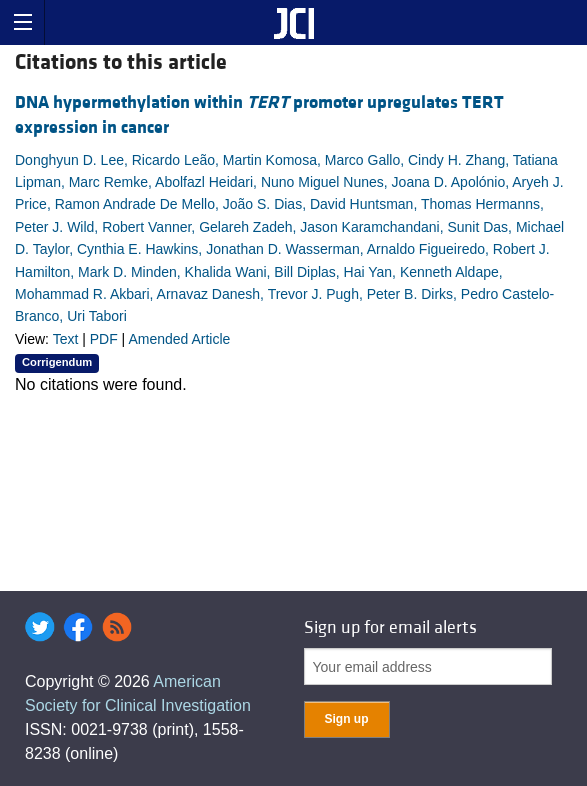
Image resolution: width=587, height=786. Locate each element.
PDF (104, 339)
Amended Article (179, 339)
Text (66, 339)
